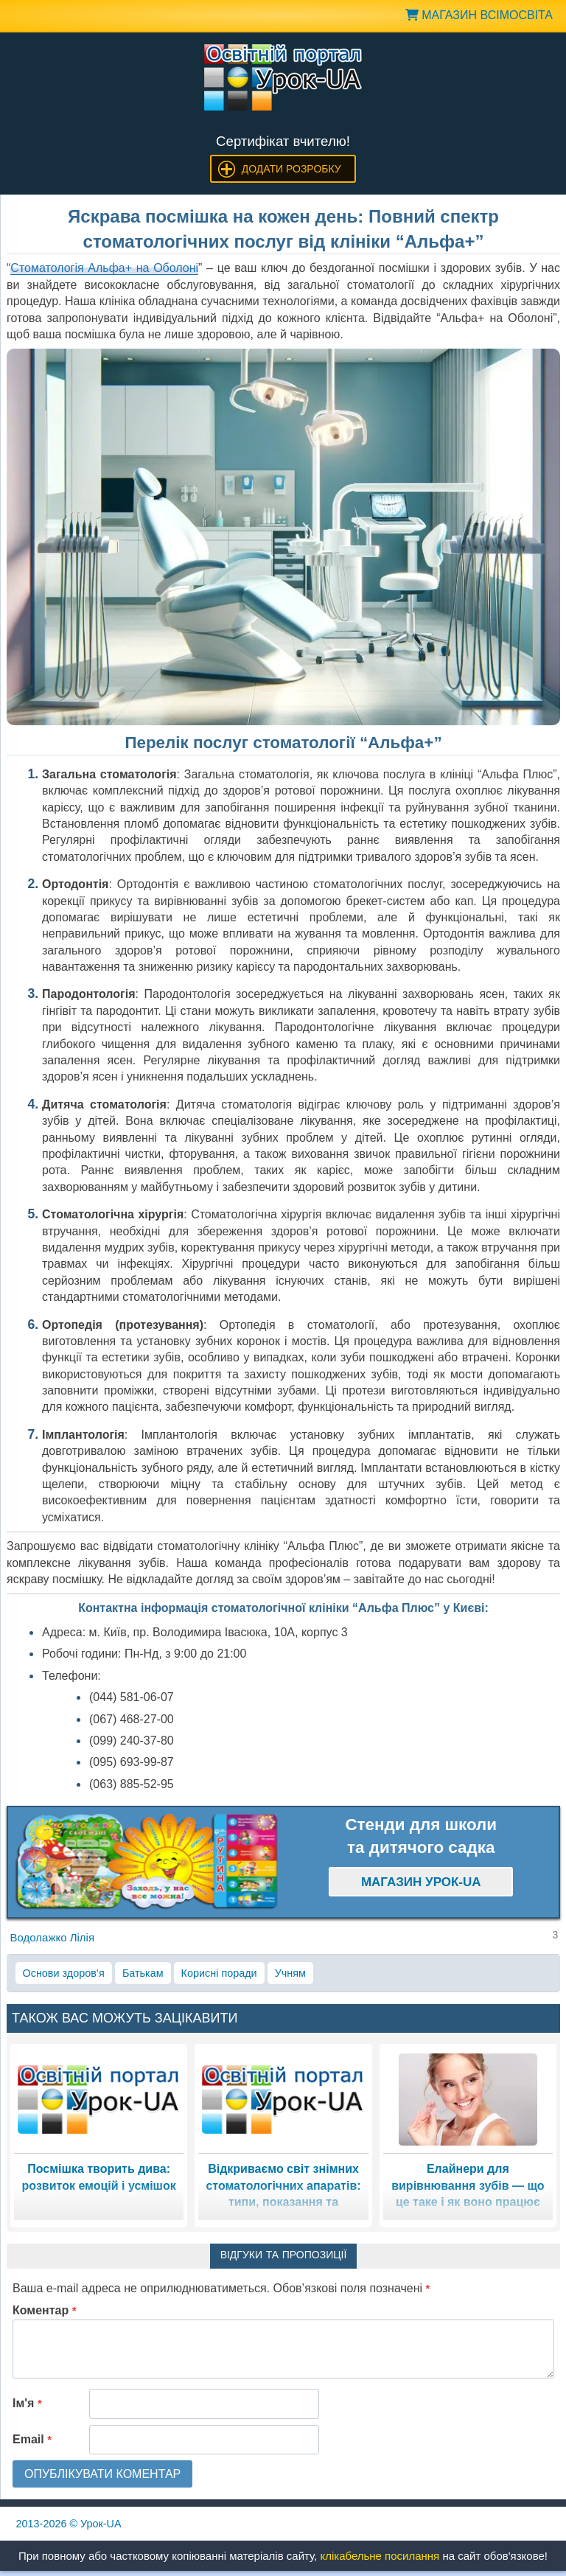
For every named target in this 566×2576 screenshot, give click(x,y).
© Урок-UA (69, 2524)
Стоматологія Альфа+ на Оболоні (104, 268)
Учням (290, 1973)
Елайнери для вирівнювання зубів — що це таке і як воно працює (467, 2185)
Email (32, 2439)
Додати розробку (291, 169)
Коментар (45, 2310)
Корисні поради (219, 1973)
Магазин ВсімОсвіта (479, 15)
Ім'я (27, 2403)
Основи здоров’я (64, 1973)
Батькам (143, 1973)
